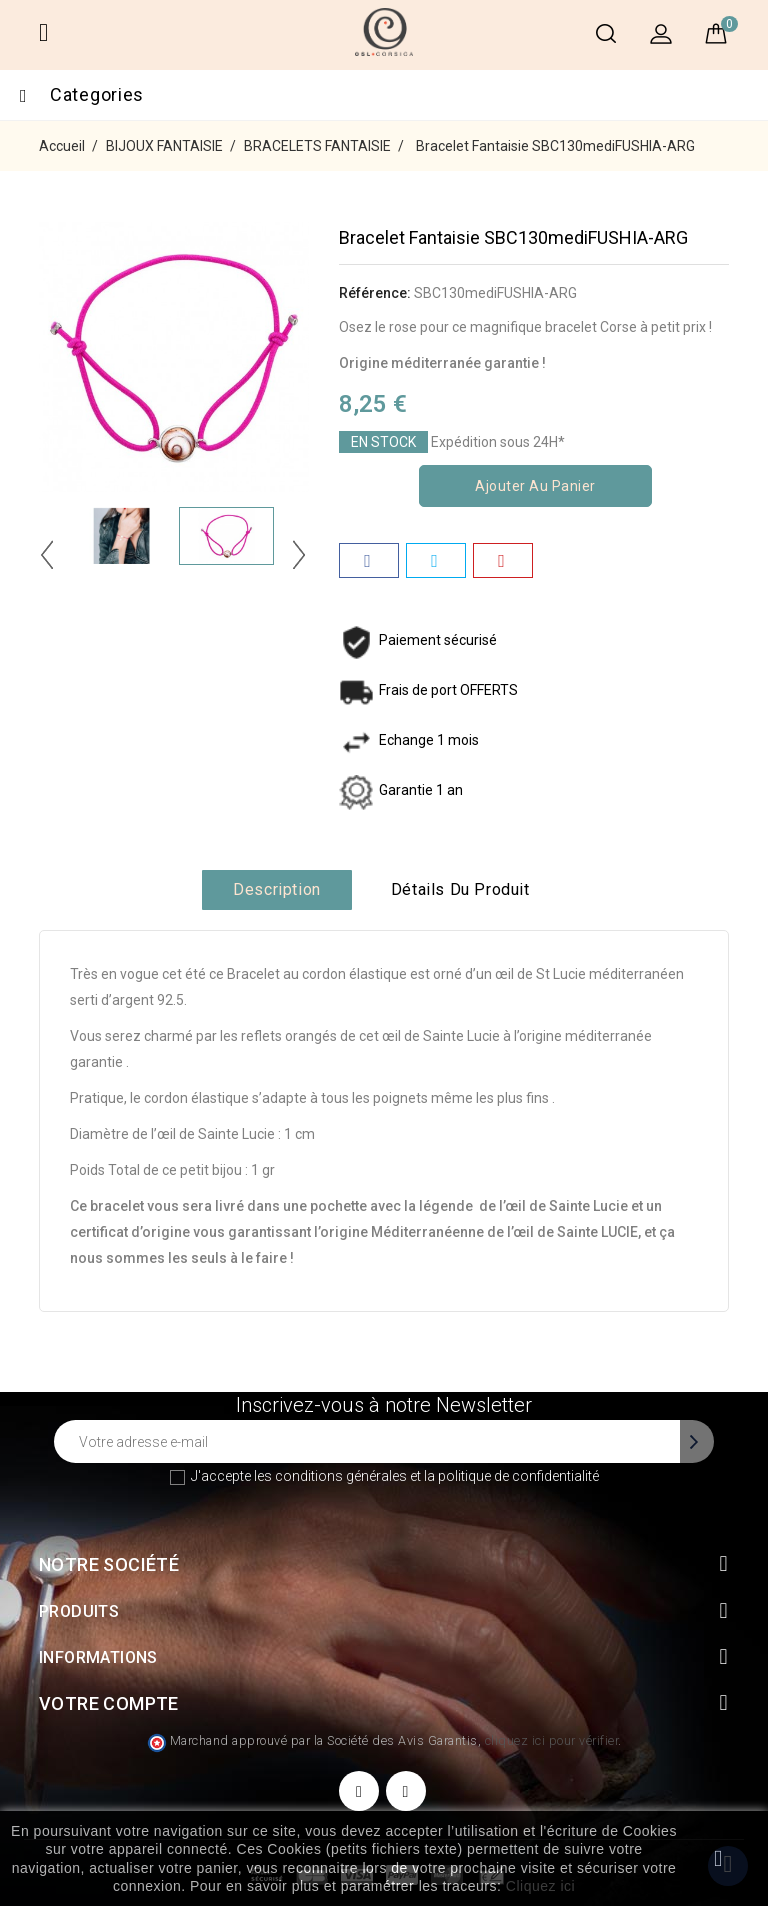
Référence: (375, 293)
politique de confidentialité (518, 1476)
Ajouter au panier (535, 486)
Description (277, 889)
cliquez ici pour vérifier (552, 1740)
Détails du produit (460, 889)
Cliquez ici (540, 1886)
